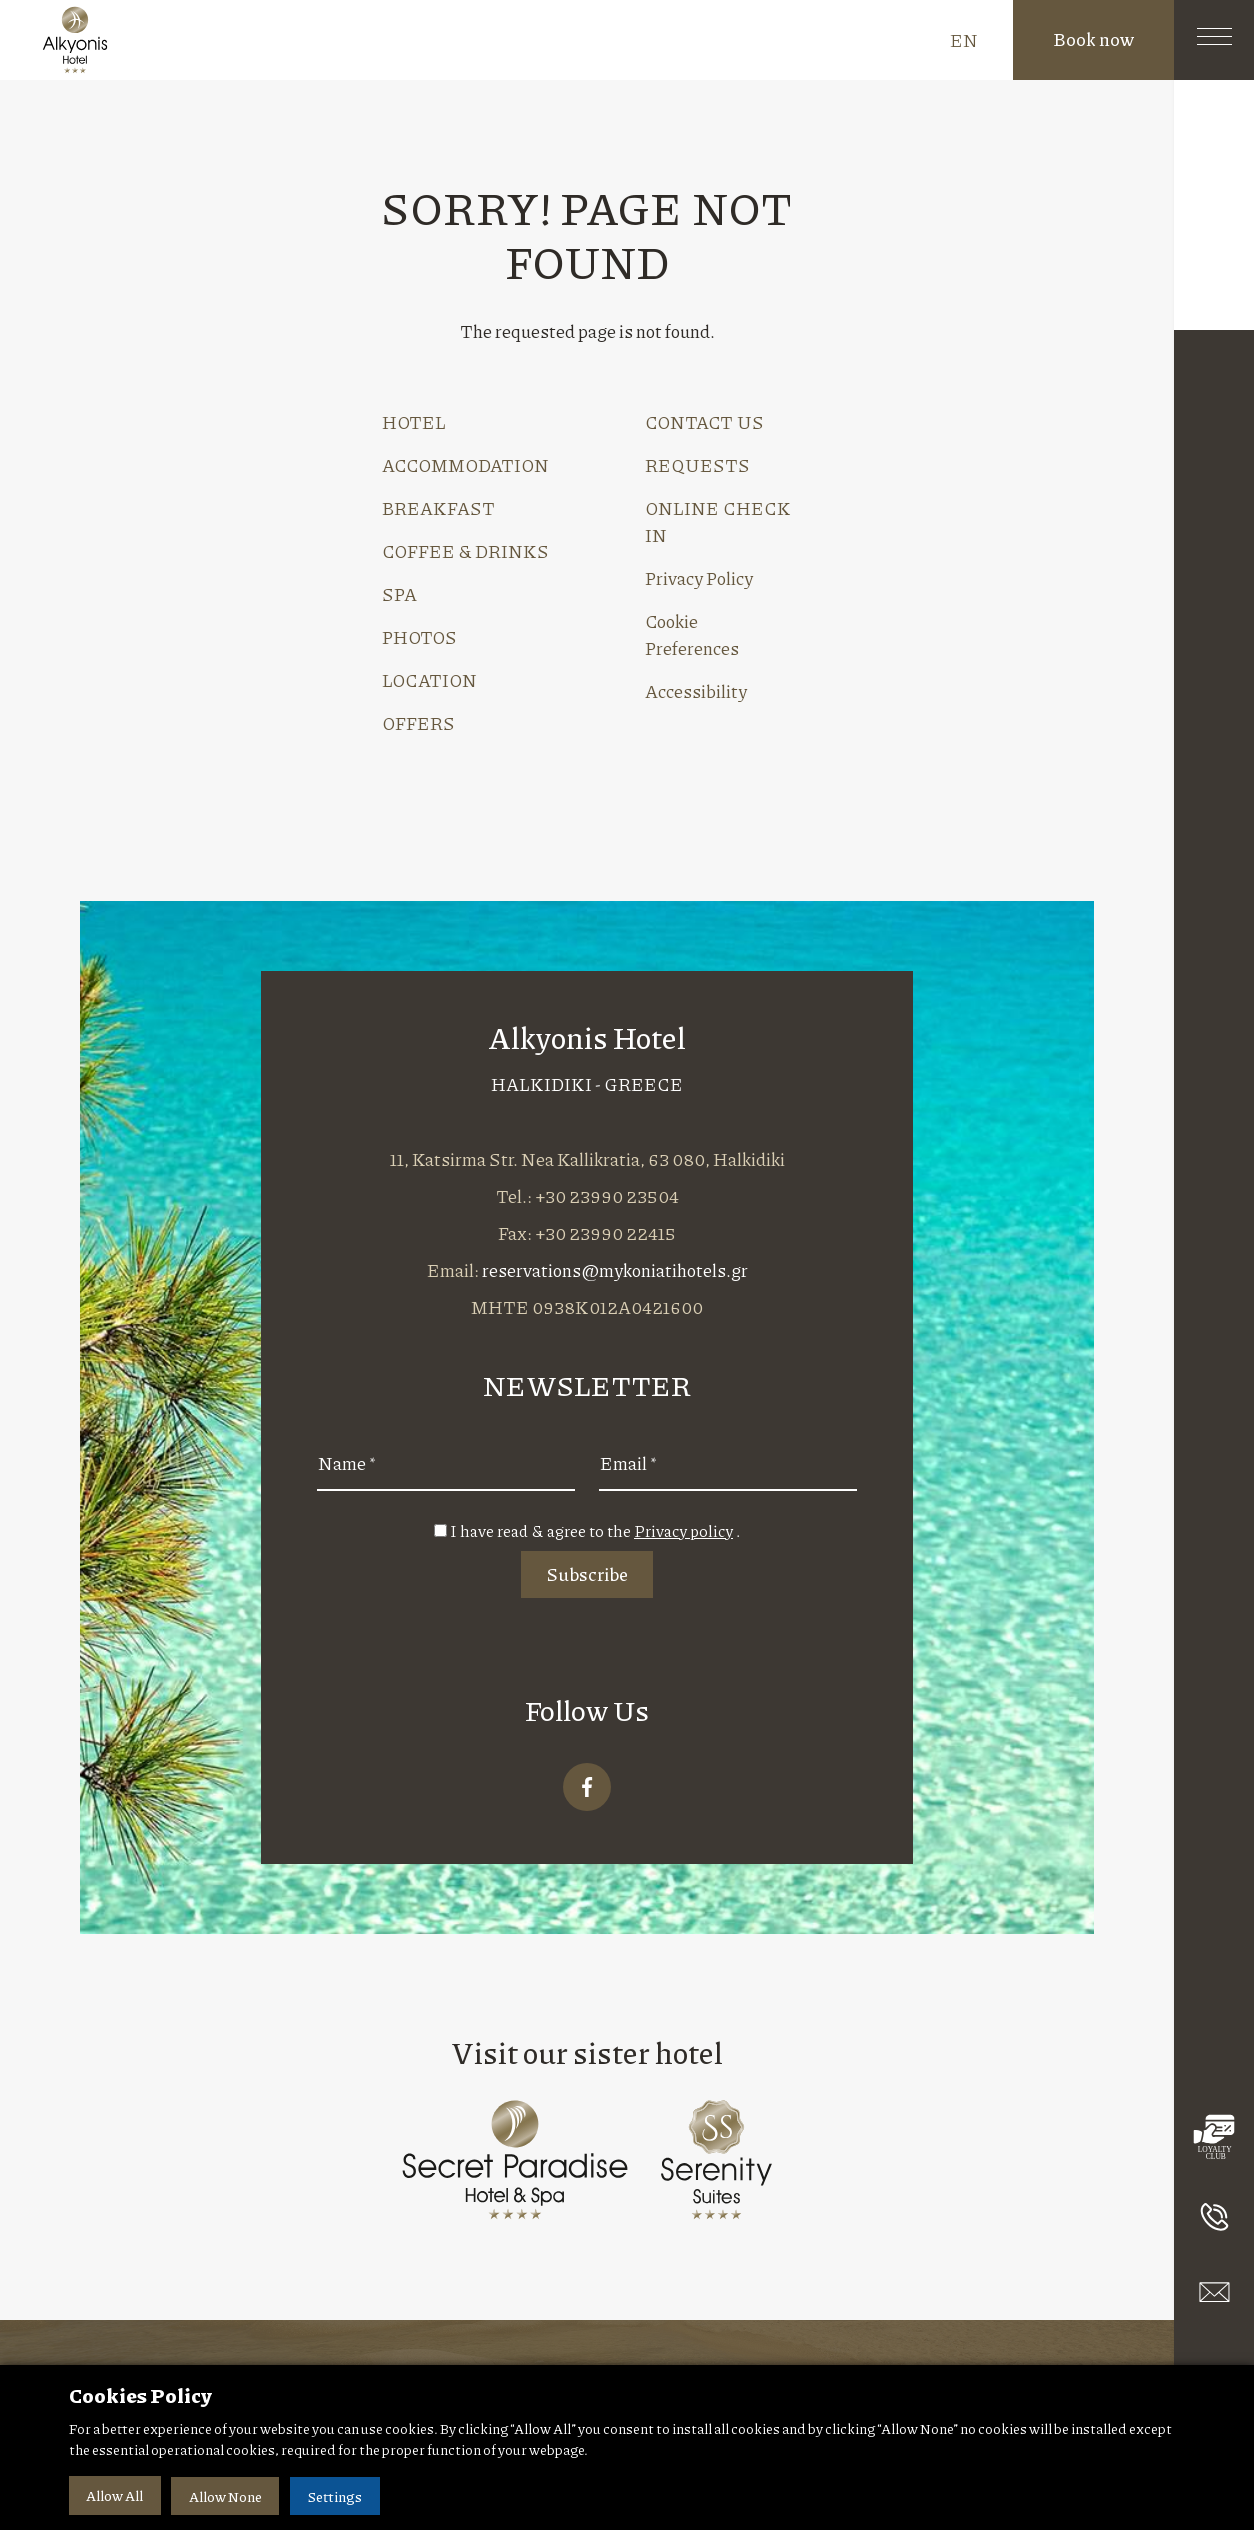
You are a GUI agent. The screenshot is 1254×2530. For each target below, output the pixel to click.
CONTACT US (704, 422)
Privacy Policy (699, 578)
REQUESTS (697, 465)
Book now (1093, 39)
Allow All (115, 2496)
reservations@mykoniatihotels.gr (615, 1270)
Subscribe (587, 1574)
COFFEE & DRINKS (465, 551)
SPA (399, 594)
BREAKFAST (438, 508)
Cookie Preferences (692, 634)
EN (964, 40)
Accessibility (696, 691)
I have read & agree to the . (595, 1530)
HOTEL (414, 422)
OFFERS (418, 723)
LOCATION (429, 680)
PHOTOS (419, 637)
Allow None (228, 2496)
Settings (340, 2496)
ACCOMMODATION (465, 465)
